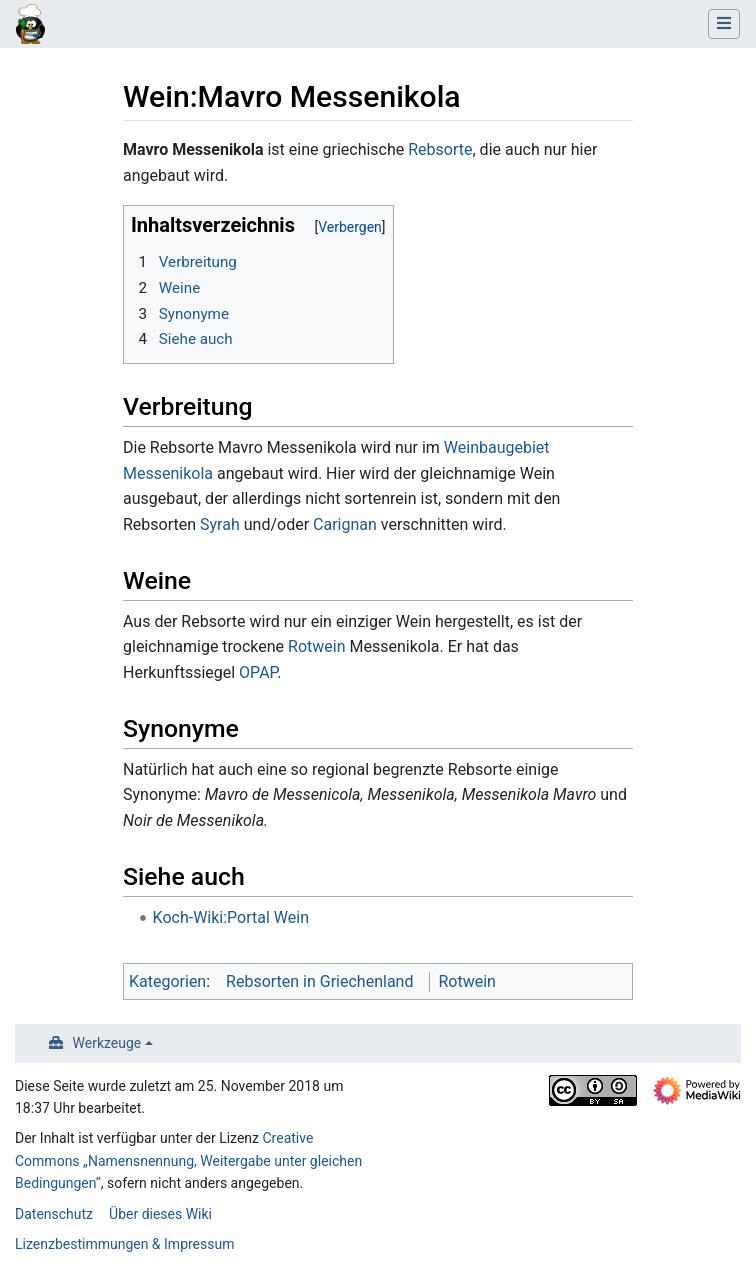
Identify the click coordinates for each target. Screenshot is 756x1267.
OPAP (258, 672)
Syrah (220, 524)
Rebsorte (440, 149)
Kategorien (167, 981)
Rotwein (316, 646)
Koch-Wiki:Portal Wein (231, 917)
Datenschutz (54, 1214)
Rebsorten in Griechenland (319, 981)
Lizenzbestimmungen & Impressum (124, 1244)
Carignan (345, 524)
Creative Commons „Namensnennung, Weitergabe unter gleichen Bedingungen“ (188, 1160)
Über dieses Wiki (160, 1214)
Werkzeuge (107, 1043)
